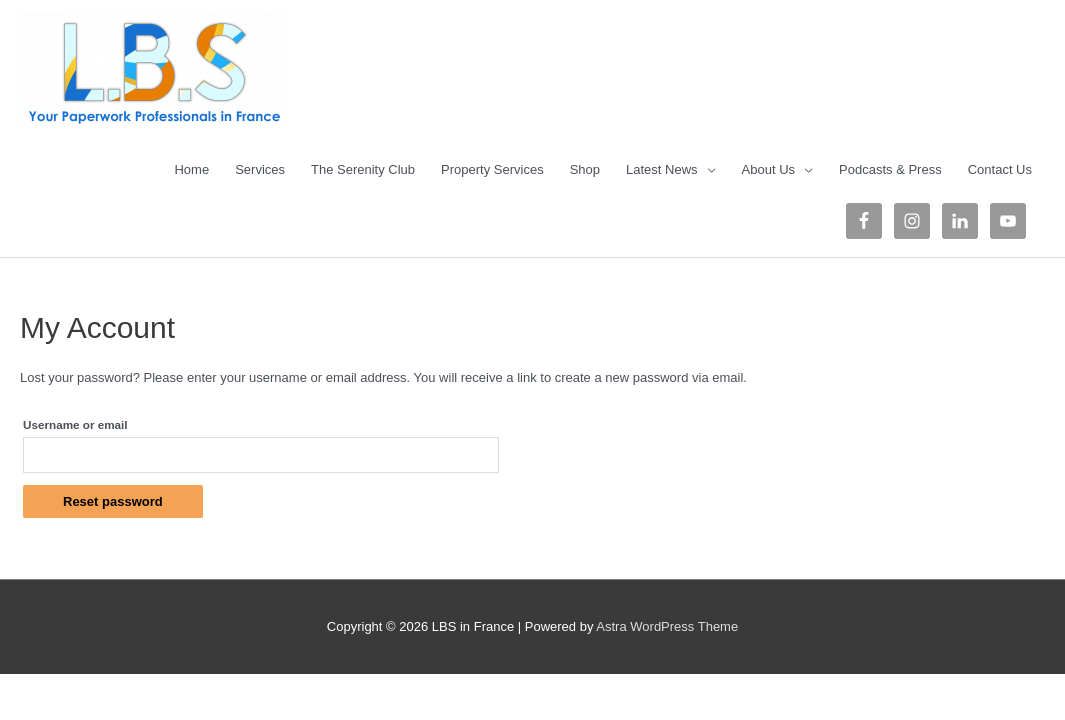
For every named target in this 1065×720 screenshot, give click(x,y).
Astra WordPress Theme (667, 626)
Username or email (75, 424)
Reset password (113, 501)
